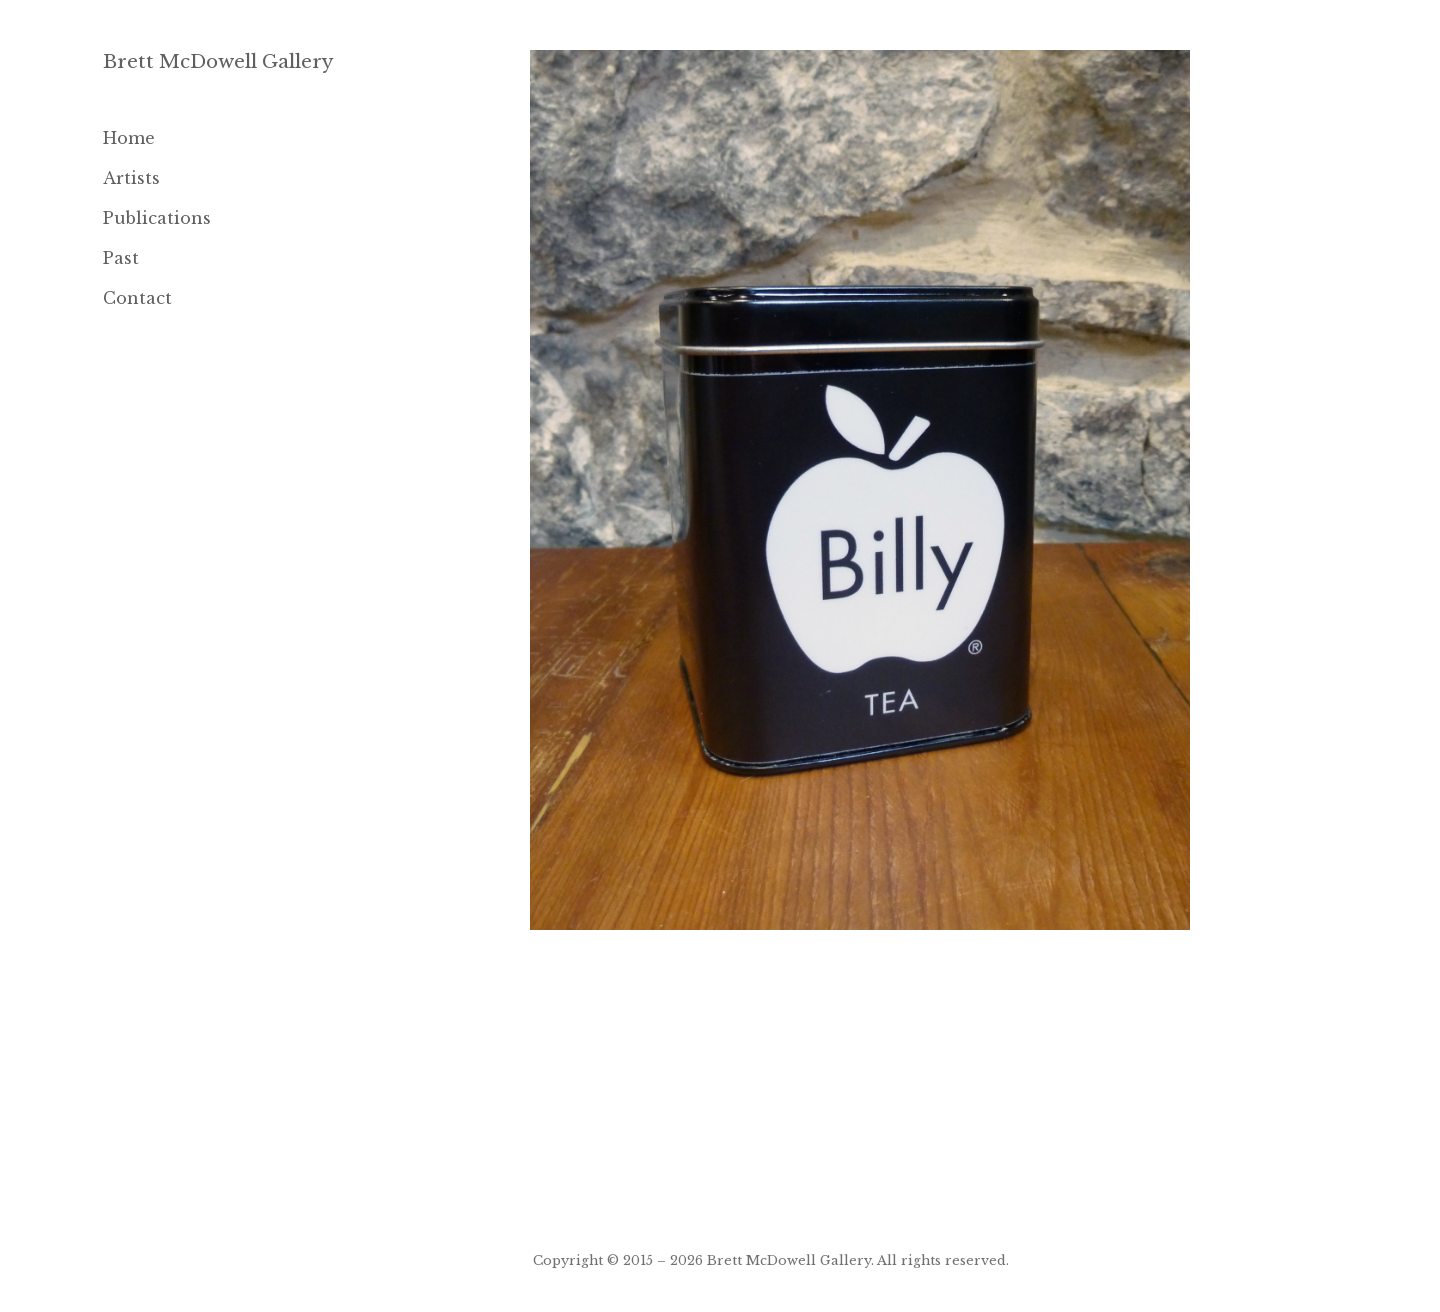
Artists (131, 178)
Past (121, 258)
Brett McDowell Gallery (218, 61)
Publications (157, 218)
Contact (137, 298)
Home (129, 138)
